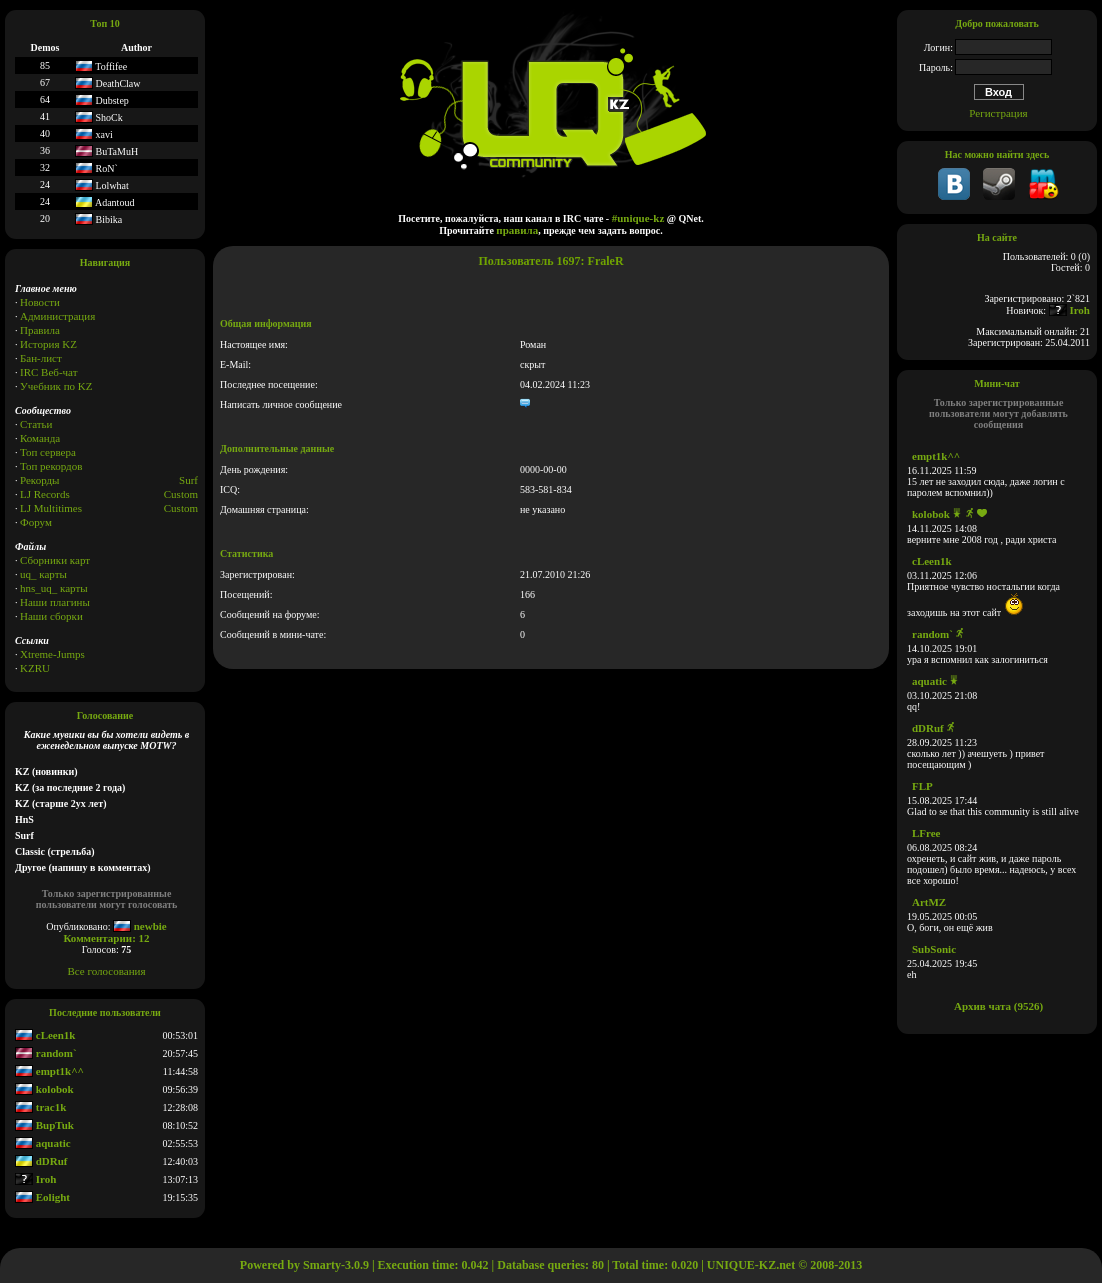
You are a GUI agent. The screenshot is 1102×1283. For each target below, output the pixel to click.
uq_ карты (43, 574)
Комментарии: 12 (106, 938)
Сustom (181, 508)
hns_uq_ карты (54, 588)
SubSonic (934, 949)
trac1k (40, 1107)
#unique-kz (638, 218)
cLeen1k (45, 1035)
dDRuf (41, 1161)
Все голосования (107, 971)
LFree (926, 833)
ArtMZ (929, 902)
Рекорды (39, 480)
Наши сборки (51, 616)
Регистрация (998, 113)
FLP (922, 786)
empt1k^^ (49, 1071)
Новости (40, 302)
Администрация (57, 316)
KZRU (35, 668)
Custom (181, 494)
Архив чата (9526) (998, 1006)
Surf (188, 480)
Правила (40, 330)
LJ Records (45, 494)
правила (517, 230)
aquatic (43, 1143)
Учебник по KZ (56, 386)
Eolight (42, 1197)
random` (46, 1053)
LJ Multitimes (51, 508)
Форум (36, 522)
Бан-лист (41, 358)
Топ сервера (48, 452)
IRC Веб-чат (49, 372)
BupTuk (44, 1125)
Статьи (36, 424)
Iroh (35, 1179)
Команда (40, 438)
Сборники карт (55, 560)
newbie (140, 926)
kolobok (44, 1089)
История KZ (48, 344)
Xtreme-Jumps (52, 654)
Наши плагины (55, 602)
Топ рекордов (51, 466)
